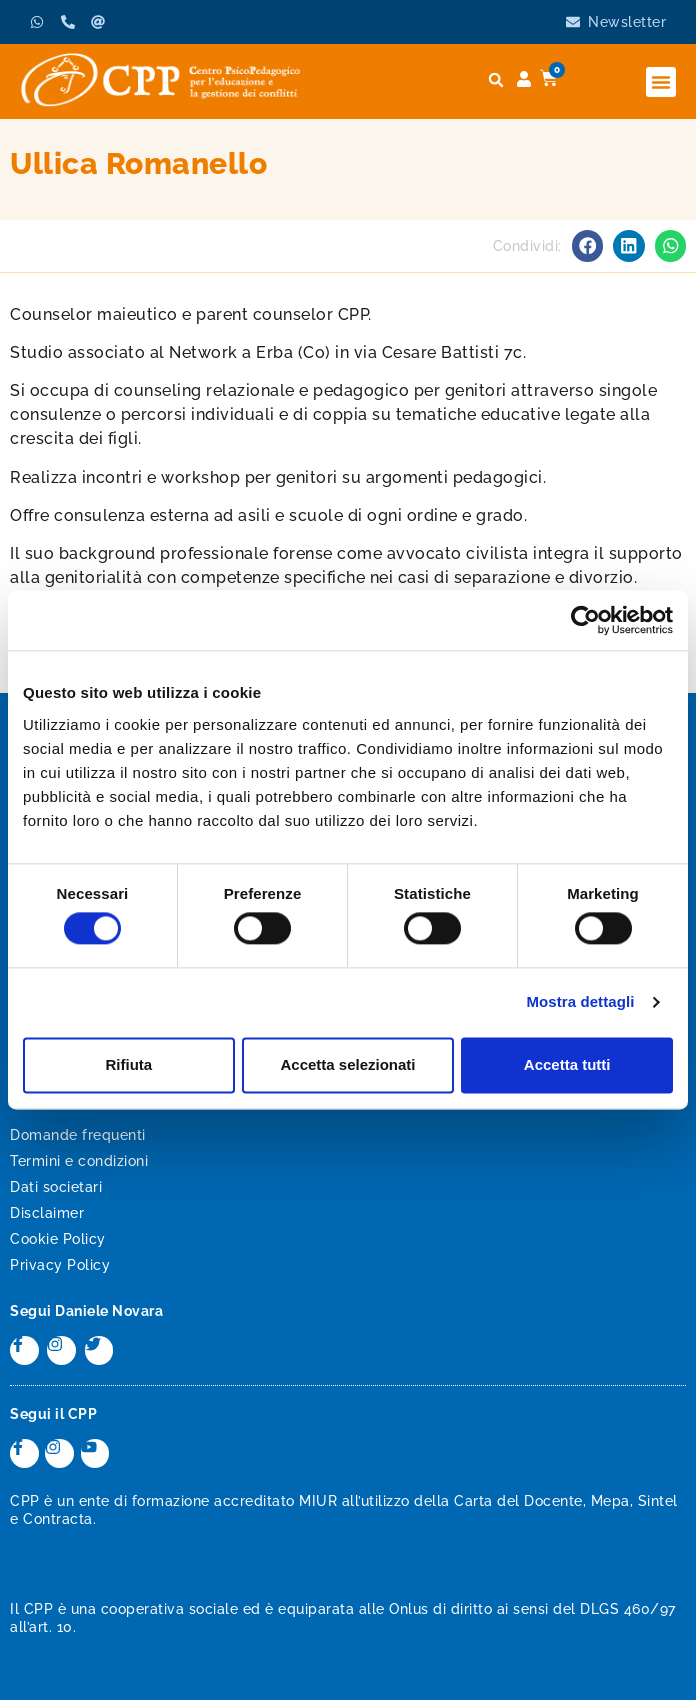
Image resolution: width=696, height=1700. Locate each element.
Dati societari (56, 1187)
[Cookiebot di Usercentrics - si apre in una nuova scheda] (585, 620)
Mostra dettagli (580, 1002)
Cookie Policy (58, 1239)
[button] (661, 82)
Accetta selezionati (347, 1064)
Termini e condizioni (79, 1161)
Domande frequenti (78, 1135)
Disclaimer (47, 1213)
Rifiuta (128, 1064)
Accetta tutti (567, 1064)
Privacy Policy (60, 1265)
